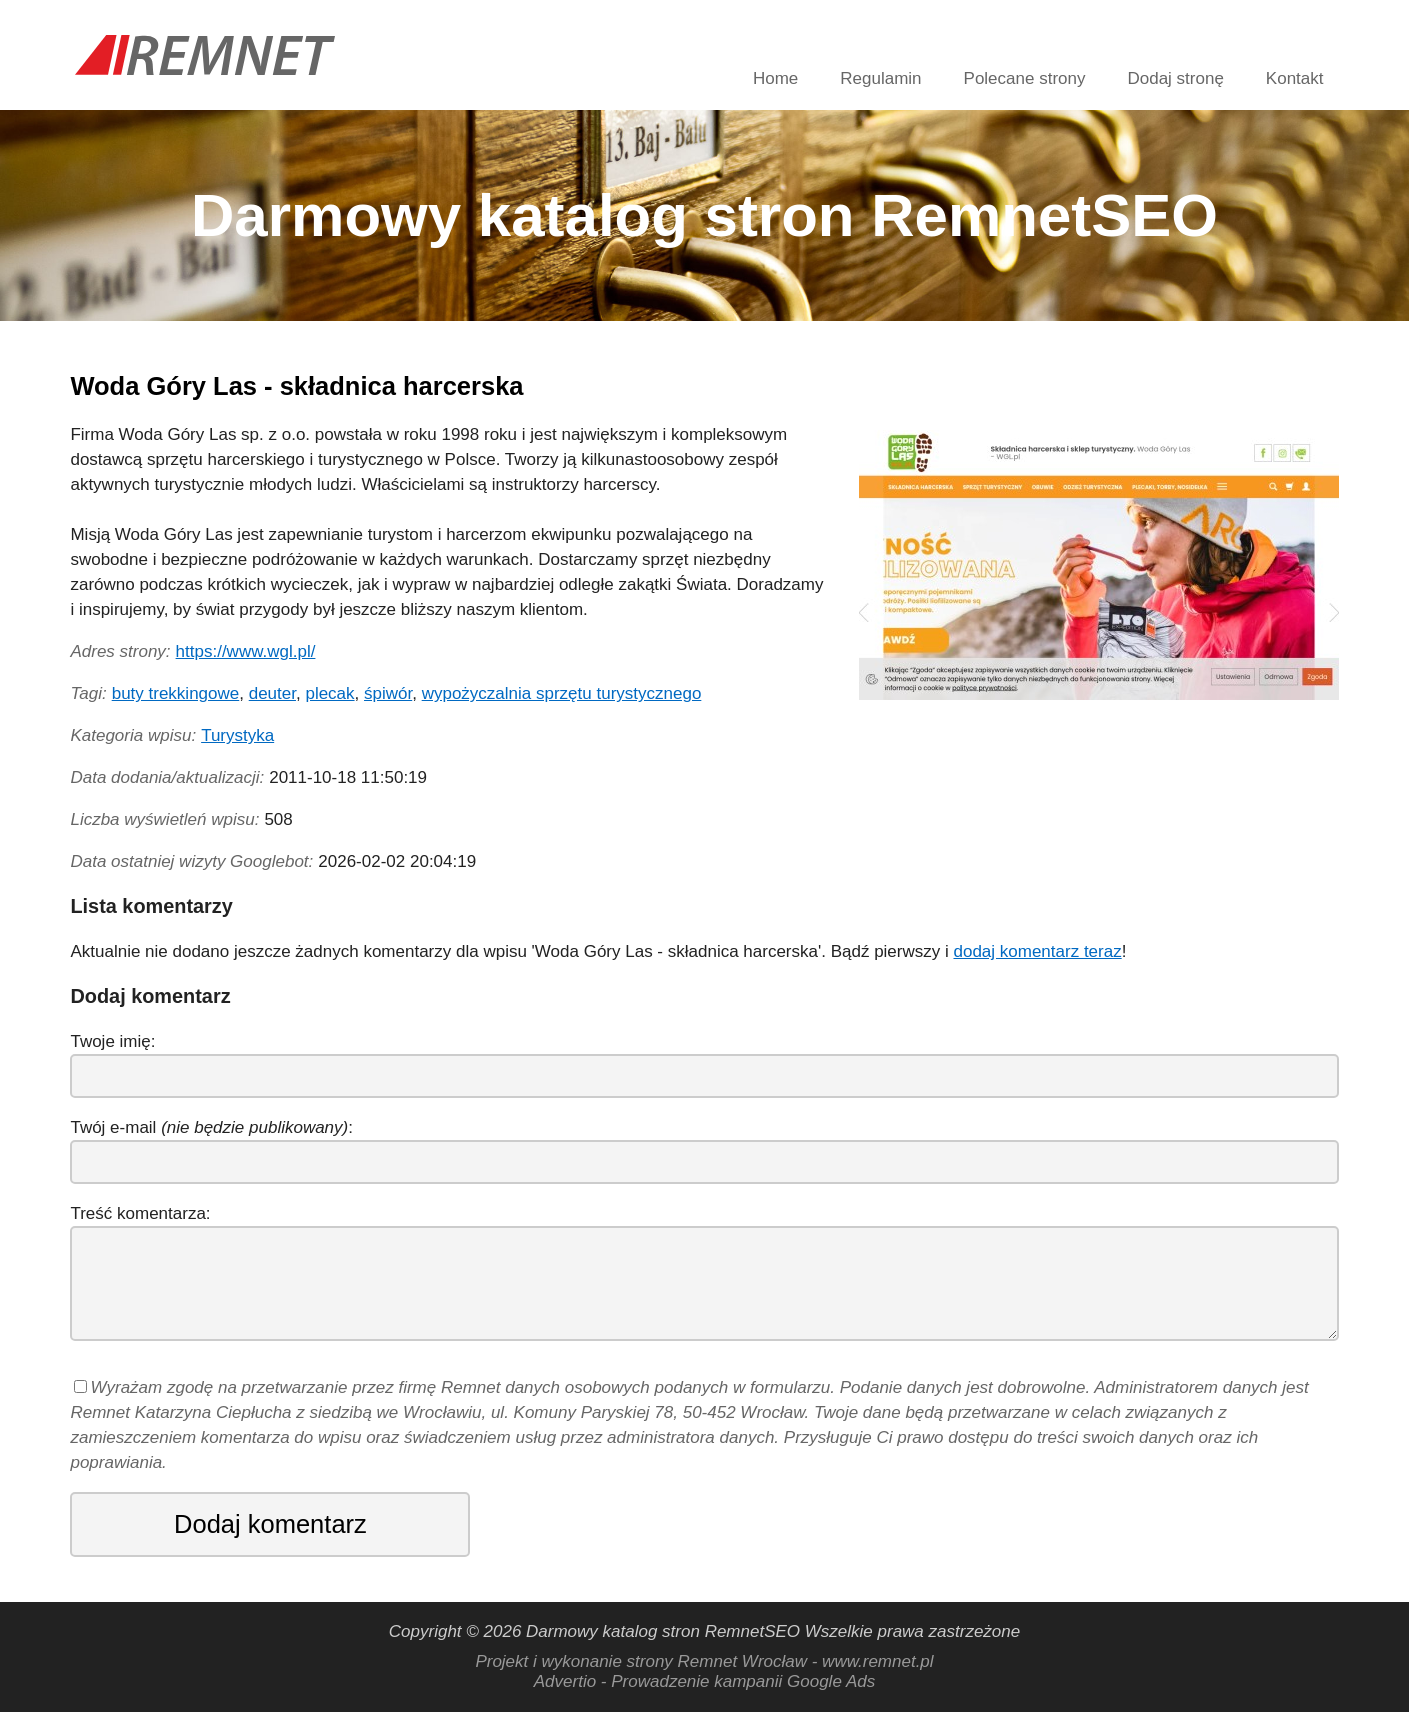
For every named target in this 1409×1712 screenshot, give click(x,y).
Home (775, 78)
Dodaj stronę (1175, 78)
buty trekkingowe (176, 693)
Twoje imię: (112, 1041)
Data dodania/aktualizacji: (167, 777)
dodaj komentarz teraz (1037, 951)
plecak (329, 693)
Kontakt (1295, 78)
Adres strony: (120, 651)
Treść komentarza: (140, 1213)
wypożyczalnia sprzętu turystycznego (562, 693)
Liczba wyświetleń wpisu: (164, 819)
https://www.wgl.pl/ (246, 651)
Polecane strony (1025, 78)
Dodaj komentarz (270, 1524)
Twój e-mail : (211, 1127)
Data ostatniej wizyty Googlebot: (191, 861)
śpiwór (388, 693)
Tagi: (88, 693)
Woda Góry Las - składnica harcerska (296, 386)
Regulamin (880, 78)
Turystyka (237, 735)
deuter (272, 693)
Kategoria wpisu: (133, 735)
